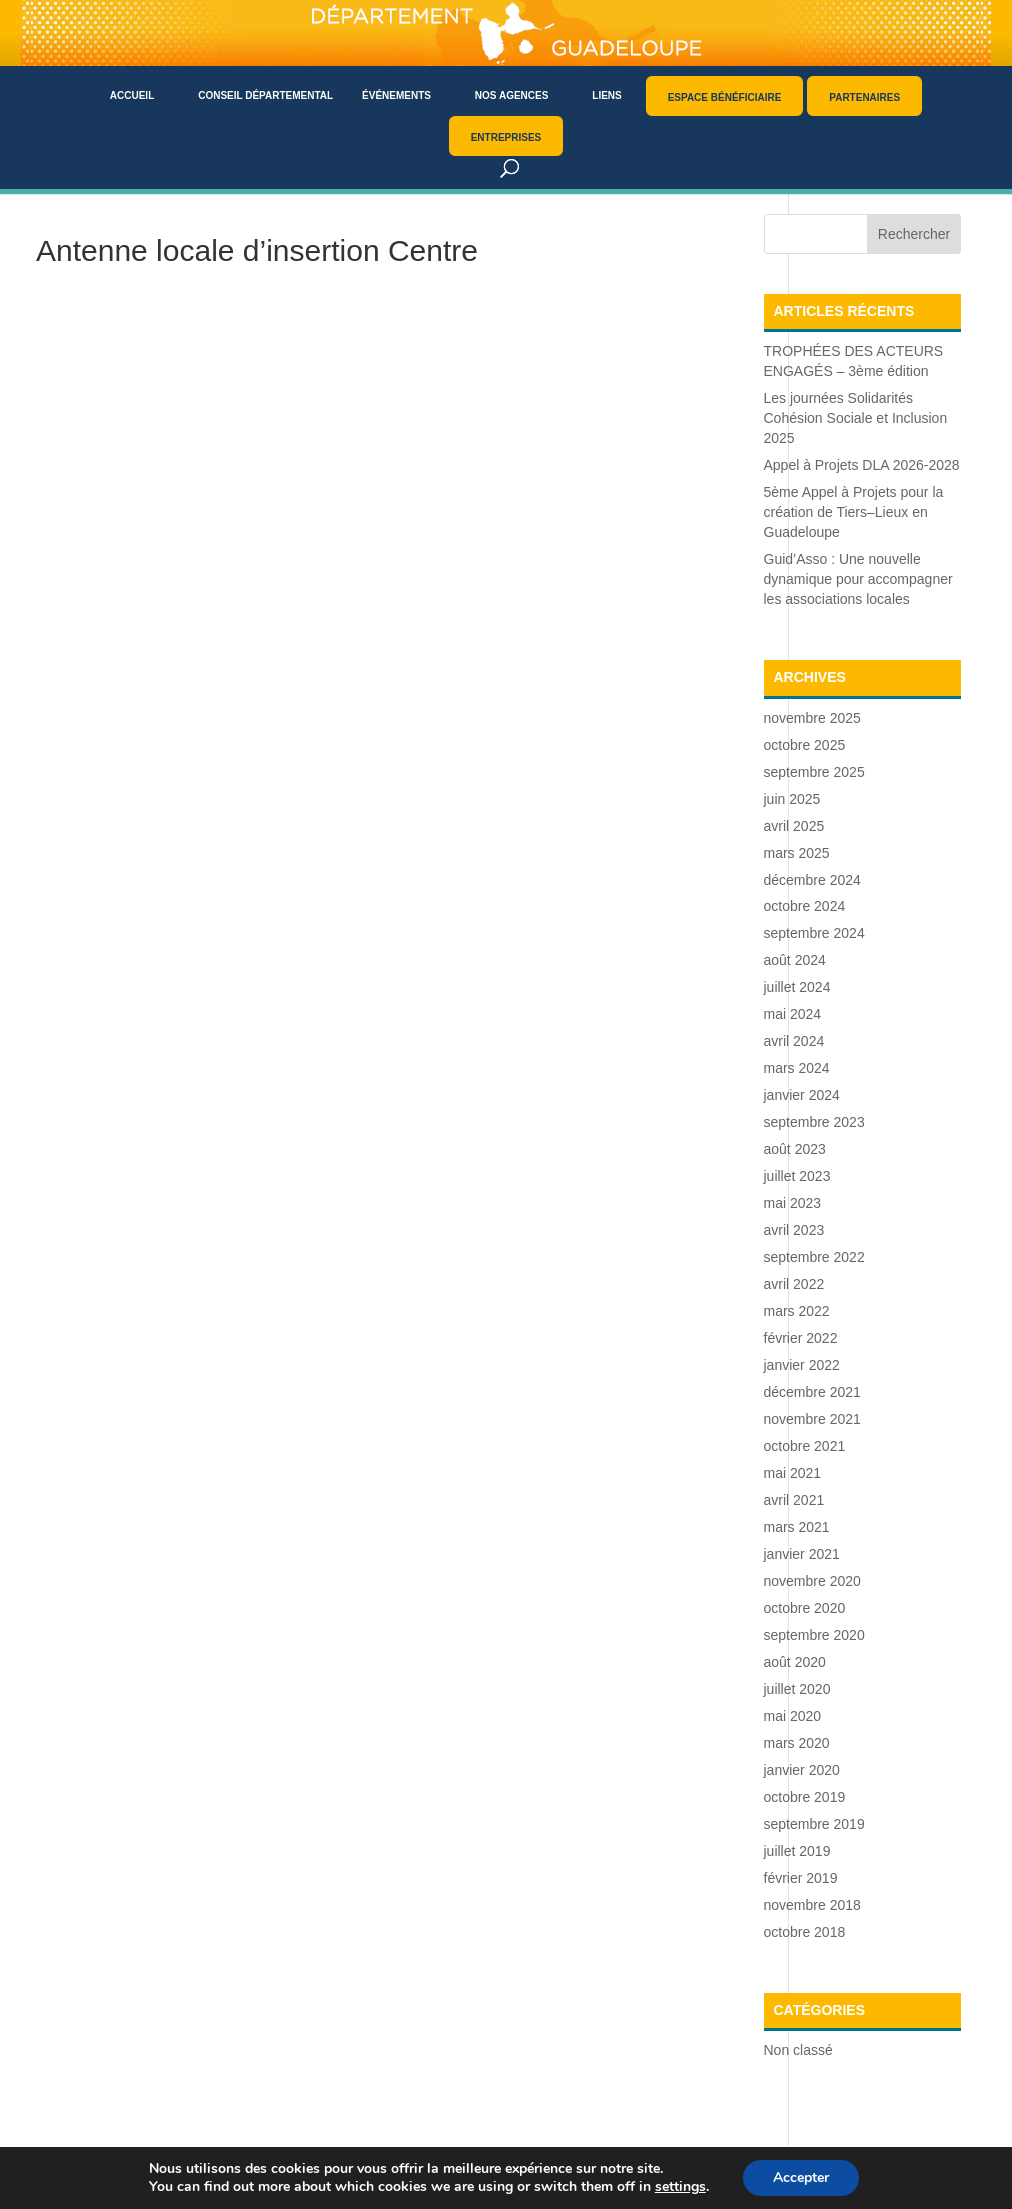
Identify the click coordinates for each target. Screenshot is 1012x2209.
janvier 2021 (802, 1554)
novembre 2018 (812, 1905)
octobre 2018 (805, 1932)
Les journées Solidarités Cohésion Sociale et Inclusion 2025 (856, 418)
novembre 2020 (812, 1581)
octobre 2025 (805, 745)
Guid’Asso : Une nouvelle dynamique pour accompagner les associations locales (858, 579)
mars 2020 (797, 1743)
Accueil (132, 95)
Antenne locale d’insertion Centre (257, 250)
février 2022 (801, 1338)
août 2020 (795, 1662)
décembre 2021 (812, 1392)
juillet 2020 (797, 1689)
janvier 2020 (802, 1770)
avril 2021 (794, 1500)
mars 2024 (797, 1068)
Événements (396, 95)
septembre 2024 (814, 933)
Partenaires (864, 97)
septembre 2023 (814, 1122)
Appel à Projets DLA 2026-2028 (862, 465)
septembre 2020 (814, 1635)
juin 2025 (792, 799)
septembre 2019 (814, 1824)
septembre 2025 (814, 772)
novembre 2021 (812, 1419)
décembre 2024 (812, 880)
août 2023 (795, 1149)
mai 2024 (793, 1014)
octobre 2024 (805, 906)
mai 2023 (793, 1203)
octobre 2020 (805, 1608)
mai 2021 (793, 1473)
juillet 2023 (797, 1176)
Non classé (798, 2050)
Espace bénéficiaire (725, 97)
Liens (606, 95)
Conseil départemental (265, 95)
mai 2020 (793, 1716)
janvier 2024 (802, 1095)
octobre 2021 (805, 1446)
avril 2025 (794, 826)
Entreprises (506, 137)
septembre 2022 (814, 1257)
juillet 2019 (797, 1851)
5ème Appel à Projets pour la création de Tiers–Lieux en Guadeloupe (854, 512)
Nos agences (512, 95)
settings (680, 2187)
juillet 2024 (797, 987)
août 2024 (795, 960)
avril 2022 (794, 1284)
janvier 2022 (802, 1365)
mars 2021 (797, 1527)
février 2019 (801, 1878)
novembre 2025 (812, 718)
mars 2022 (797, 1311)
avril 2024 (794, 1041)
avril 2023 (794, 1230)
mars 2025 (797, 853)
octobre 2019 (805, 1797)
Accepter (801, 2177)
